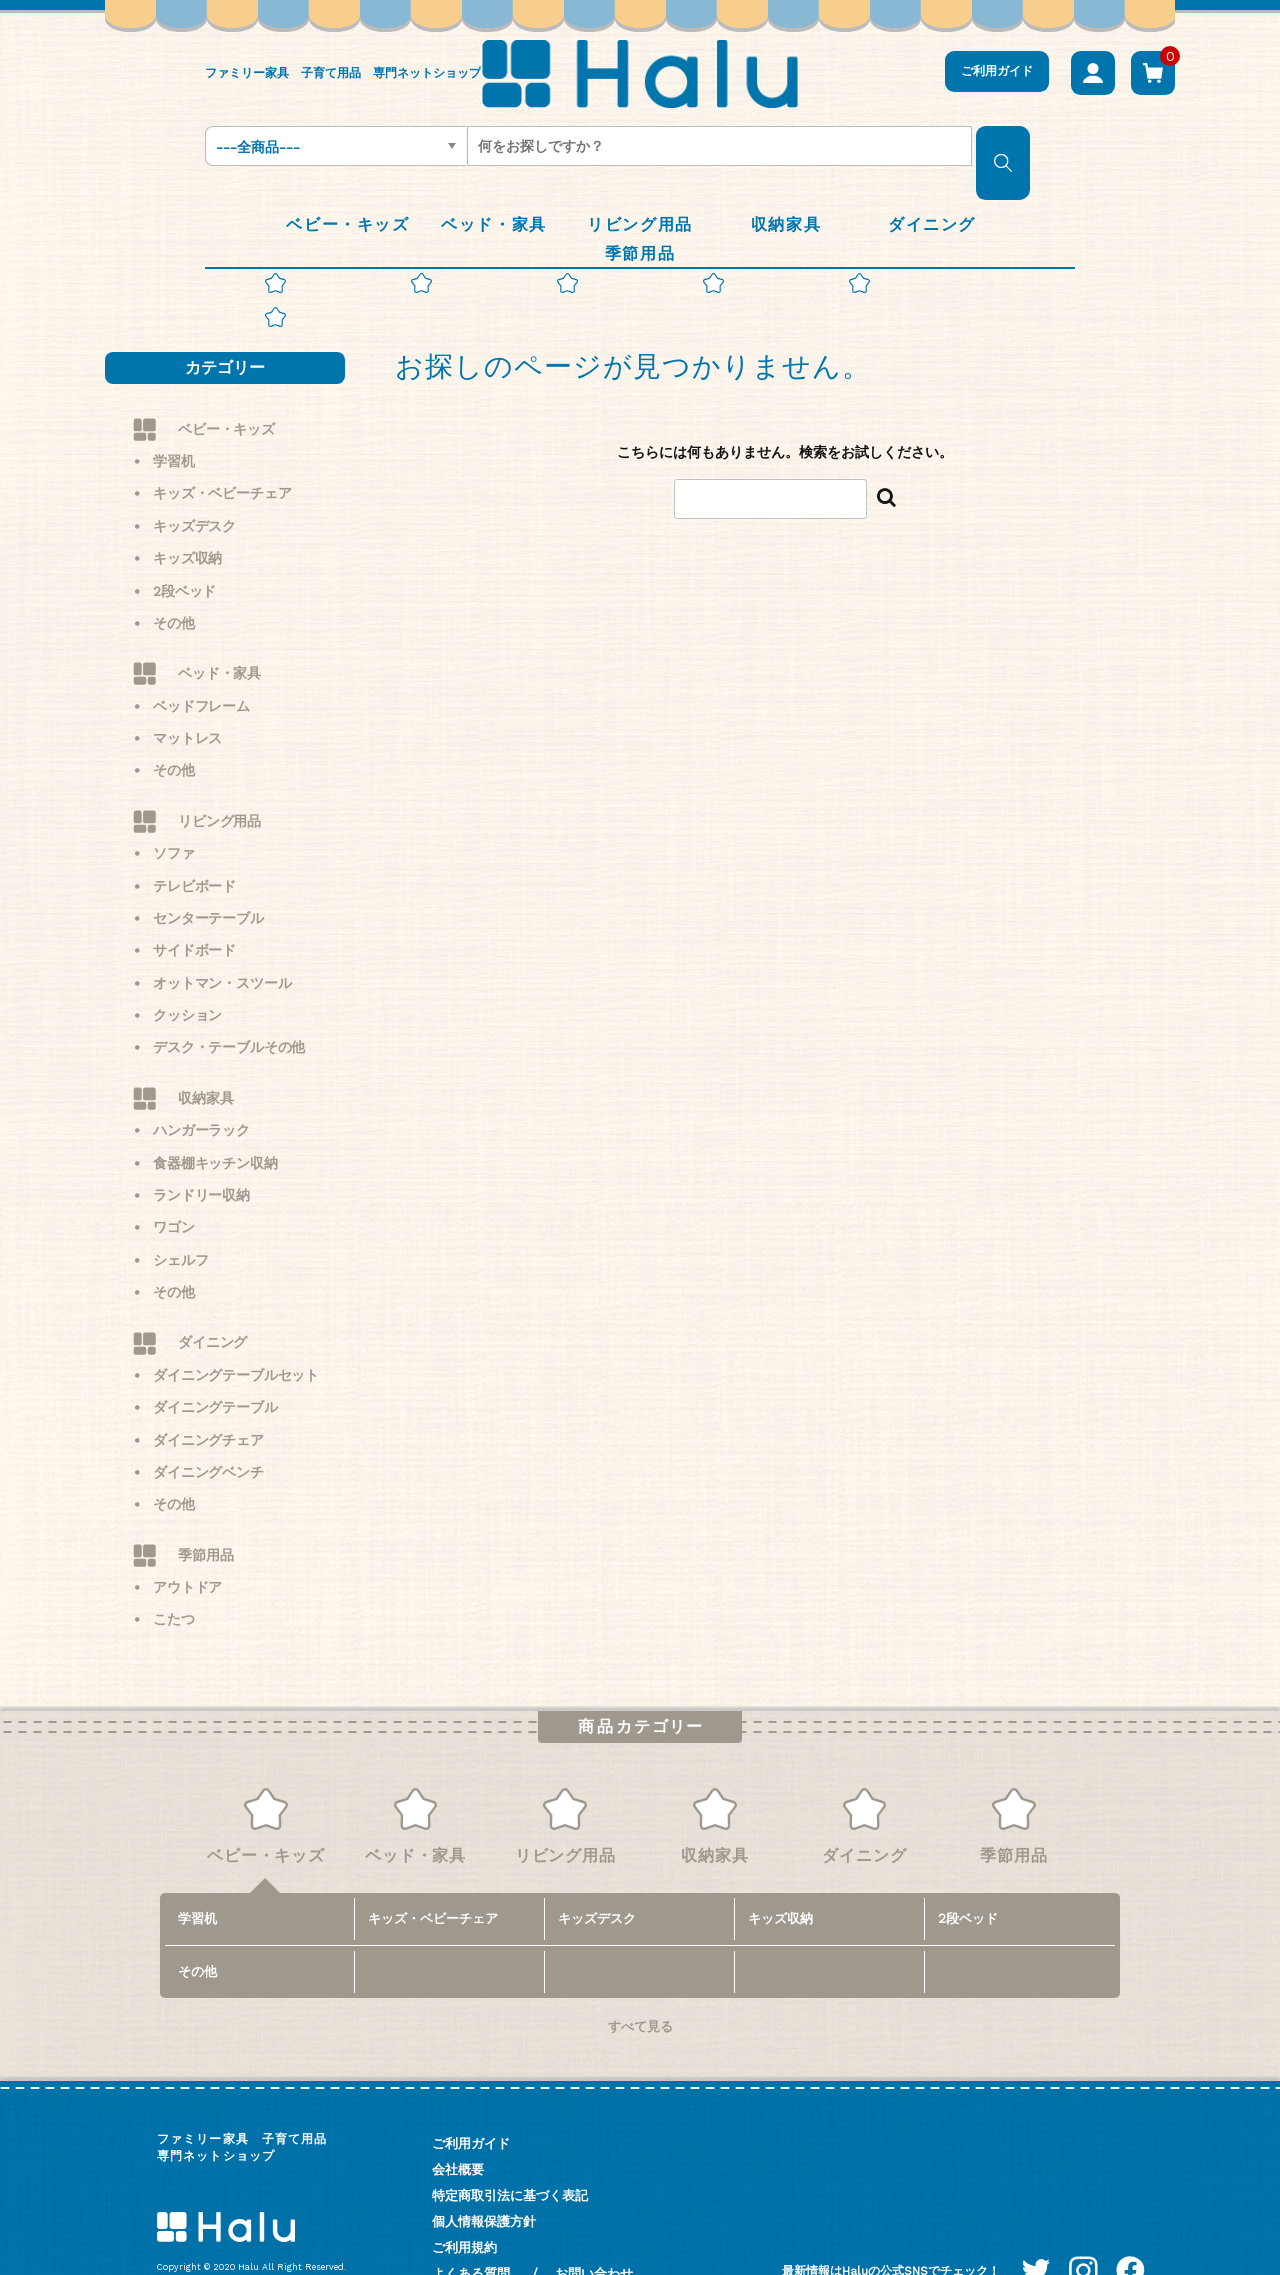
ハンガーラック (201, 1082)
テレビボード (194, 838)
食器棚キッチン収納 (215, 1115)
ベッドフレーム (201, 658)
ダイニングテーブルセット (236, 1327)
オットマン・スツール (222, 935)
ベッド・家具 (219, 625)
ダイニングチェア (208, 1392)
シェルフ (180, 1212)
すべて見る (640, 1978)
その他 (174, 575)
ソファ (174, 805)
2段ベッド (184, 543)
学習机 (174, 413)
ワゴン (174, 1179)
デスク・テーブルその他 (229, 1000)
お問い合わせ (594, 2225)
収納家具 (205, 1050)
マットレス (187, 690)
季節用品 (205, 1507)
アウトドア (187, 1539)
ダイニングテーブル (215, 1359)
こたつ (174, 1572)
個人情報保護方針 (484, 2173)
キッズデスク (194, 478)
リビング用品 (219, 773)
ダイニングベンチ (208, 1424)
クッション (187, 967)
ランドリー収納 (201, 1147)
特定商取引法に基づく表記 (510, 2147)
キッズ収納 (187, 510)
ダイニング (212, 1295)
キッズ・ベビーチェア (222, 446)
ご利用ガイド (997, 71)
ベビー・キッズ (226, 381)
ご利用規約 (464, 2199)
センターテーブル (208, 870)
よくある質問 (471, 2225)
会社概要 (458, 2121)
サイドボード (194, 902)
